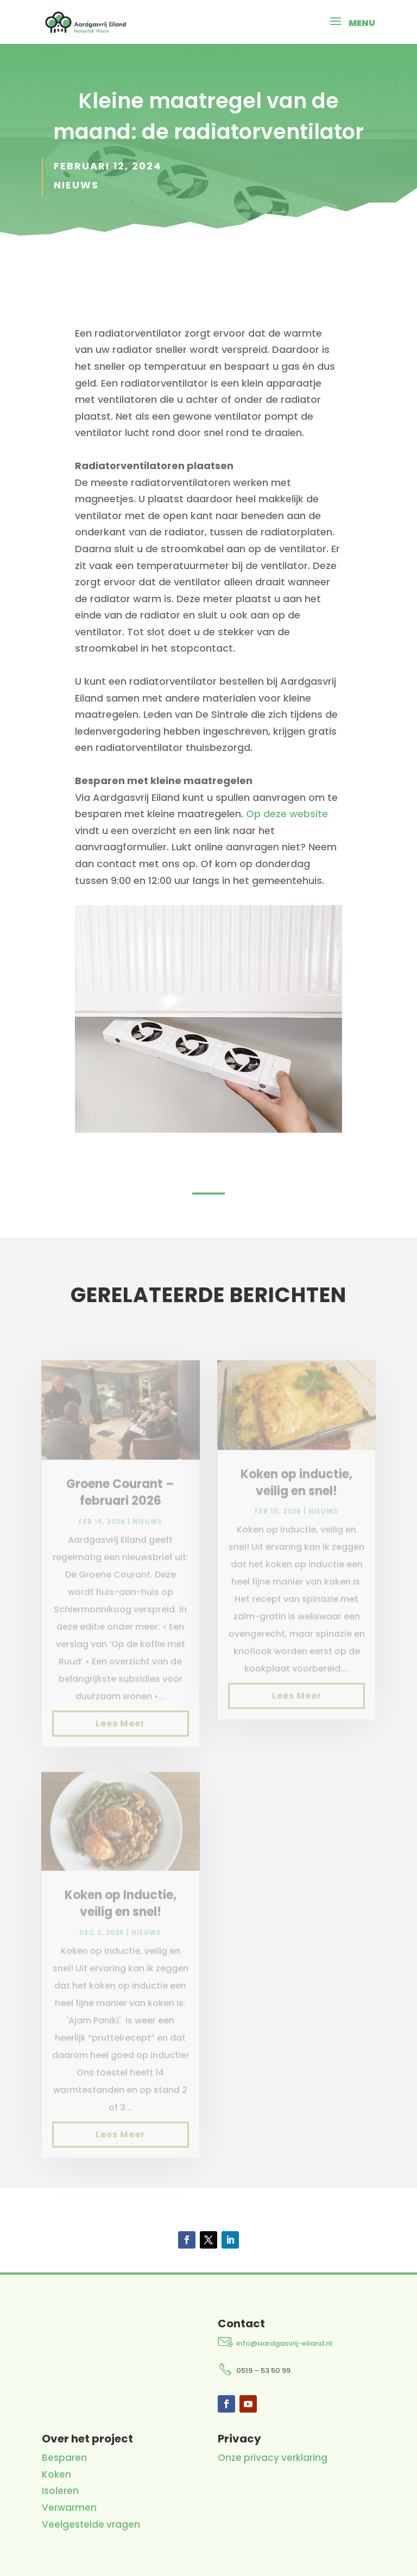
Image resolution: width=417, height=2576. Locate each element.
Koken (56, 2474)
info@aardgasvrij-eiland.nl (284, 2343)
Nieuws (76, 185)
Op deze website (287, 813)
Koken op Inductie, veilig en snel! (120, 1917)
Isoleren (60, 2490)
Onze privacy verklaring (272, 2457)
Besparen (64, 2457)
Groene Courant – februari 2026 (120, 1506)
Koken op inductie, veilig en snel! (296, 1496)
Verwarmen (69, 2507)
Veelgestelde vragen (91, 2524)
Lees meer (120, 1736)
